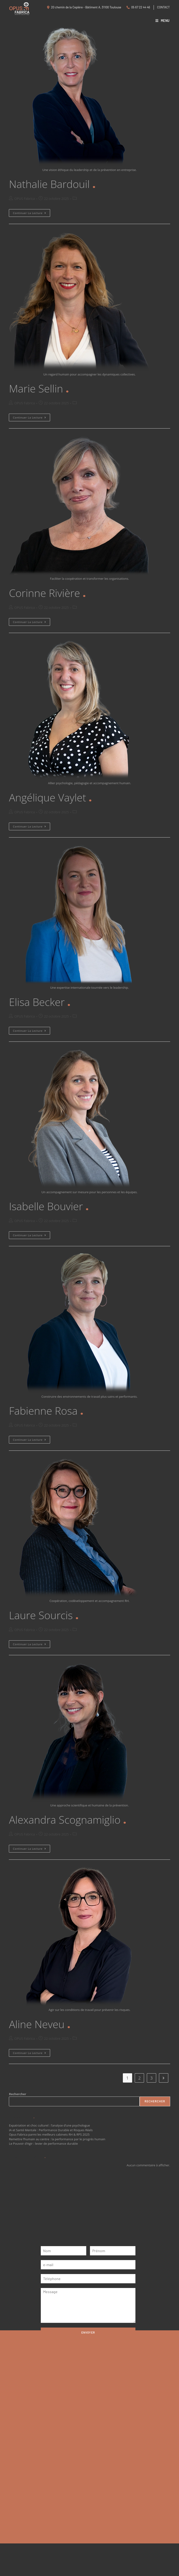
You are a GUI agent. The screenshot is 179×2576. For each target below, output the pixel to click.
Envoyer (88, 2332)
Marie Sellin (36, 388)
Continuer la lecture (31, 212)
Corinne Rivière (44, 593)
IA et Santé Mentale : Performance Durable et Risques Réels (51, 2130)
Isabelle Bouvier (46, 1206)
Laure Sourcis (41, 1615)
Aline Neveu (36, 2024)
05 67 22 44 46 (138, 7)
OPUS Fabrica (24, 198)
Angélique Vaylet (47, 797)
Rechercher (17, 2094)
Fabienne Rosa (43, 1411)
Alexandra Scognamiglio (64, 1819)
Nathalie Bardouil (49, 184)
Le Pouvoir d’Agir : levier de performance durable (43, 2143)
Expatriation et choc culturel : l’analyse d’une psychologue (49, 2125)
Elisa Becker (37, 1002)
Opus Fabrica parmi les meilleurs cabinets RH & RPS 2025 (49, 2134)
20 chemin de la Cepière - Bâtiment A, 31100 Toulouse (84, 7)
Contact (163, 7)
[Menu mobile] (162, 21)
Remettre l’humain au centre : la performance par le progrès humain (57, 2139)
